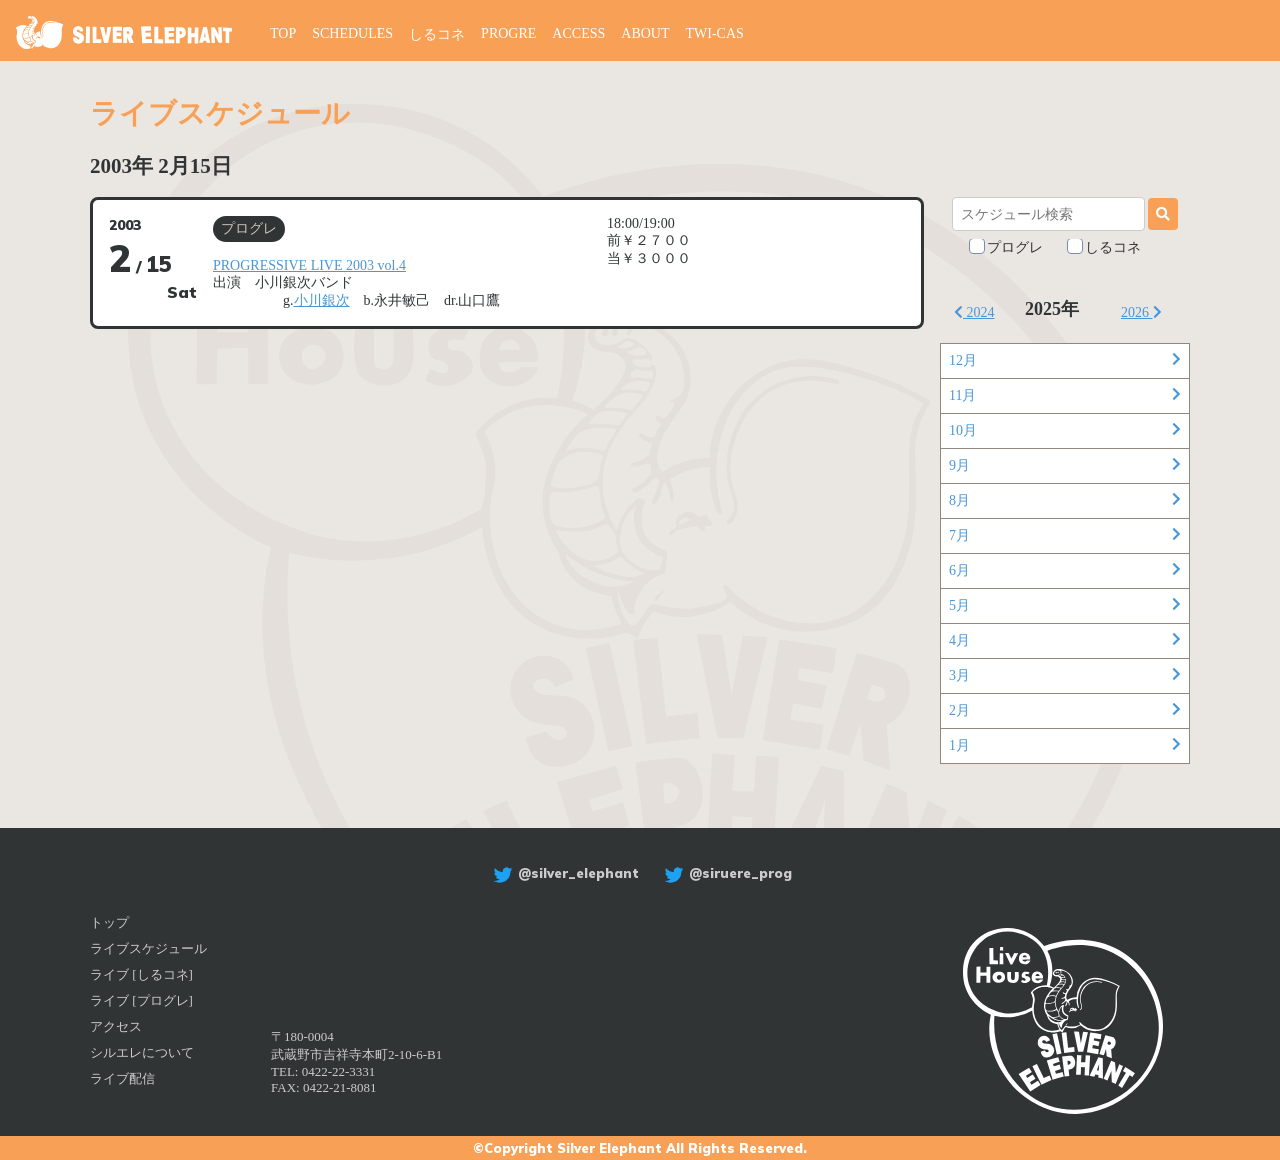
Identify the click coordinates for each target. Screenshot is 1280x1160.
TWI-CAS (715, 33)
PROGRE (508, 33)
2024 (974, 312)
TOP (283, 33)
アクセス (116, 1026)
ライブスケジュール (148, 948)
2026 (1141, 312)
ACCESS (578, 33)
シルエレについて (142, 1052)
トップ (109, 922)
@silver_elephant (563, 873)
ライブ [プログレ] (141, 1000)
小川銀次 (322, 300)
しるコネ (437, 34)
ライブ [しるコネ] (141, 974)
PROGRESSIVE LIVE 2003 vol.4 (309, 265)
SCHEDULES (352, 33)
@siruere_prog (725, 873)
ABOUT (645, 33)
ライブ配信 (122, 1078)
